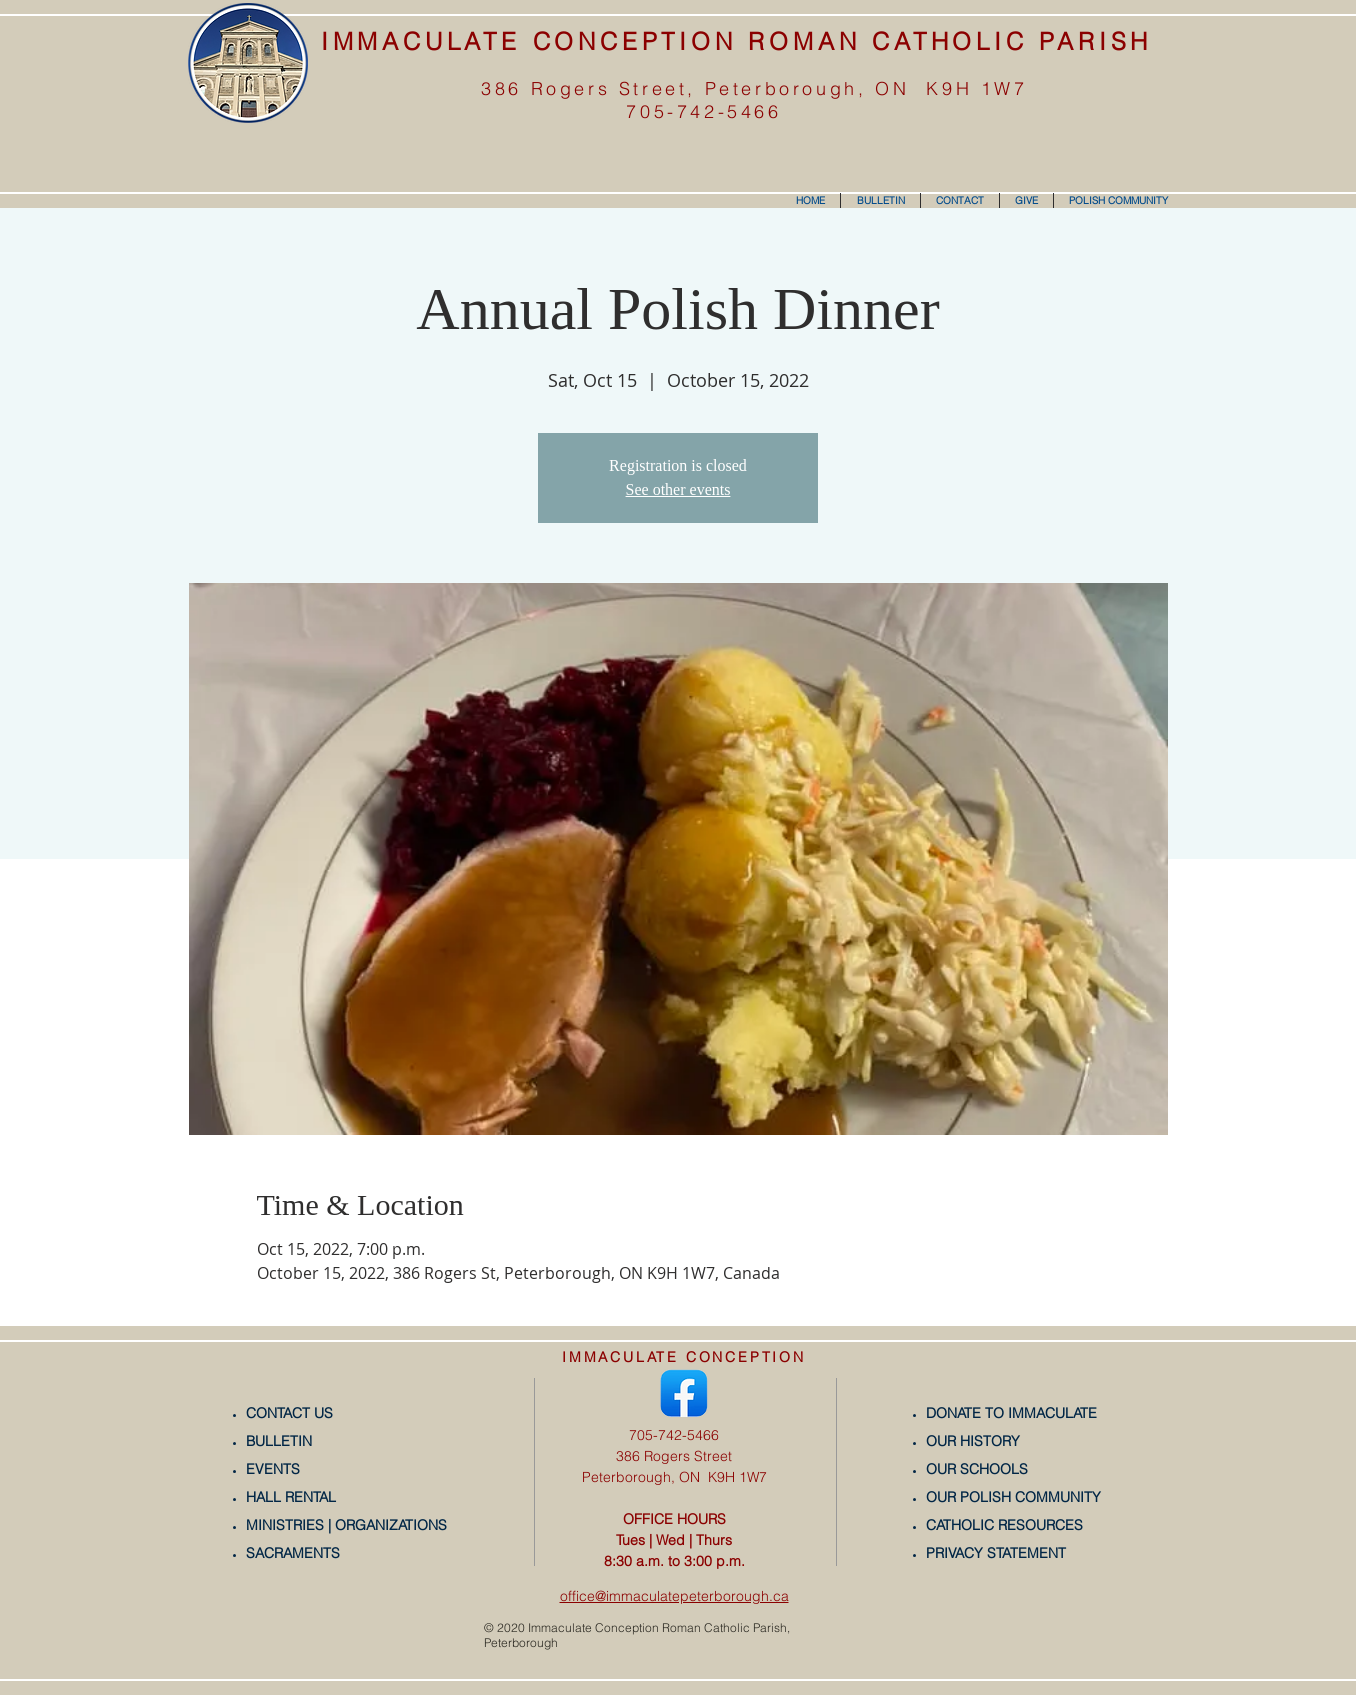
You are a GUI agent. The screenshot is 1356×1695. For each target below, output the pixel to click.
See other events (678, 489)
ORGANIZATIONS (391, 1525)
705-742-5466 (703, 111)
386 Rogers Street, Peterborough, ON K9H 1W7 (754, 88)
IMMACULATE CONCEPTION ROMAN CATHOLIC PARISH (736, 41)
